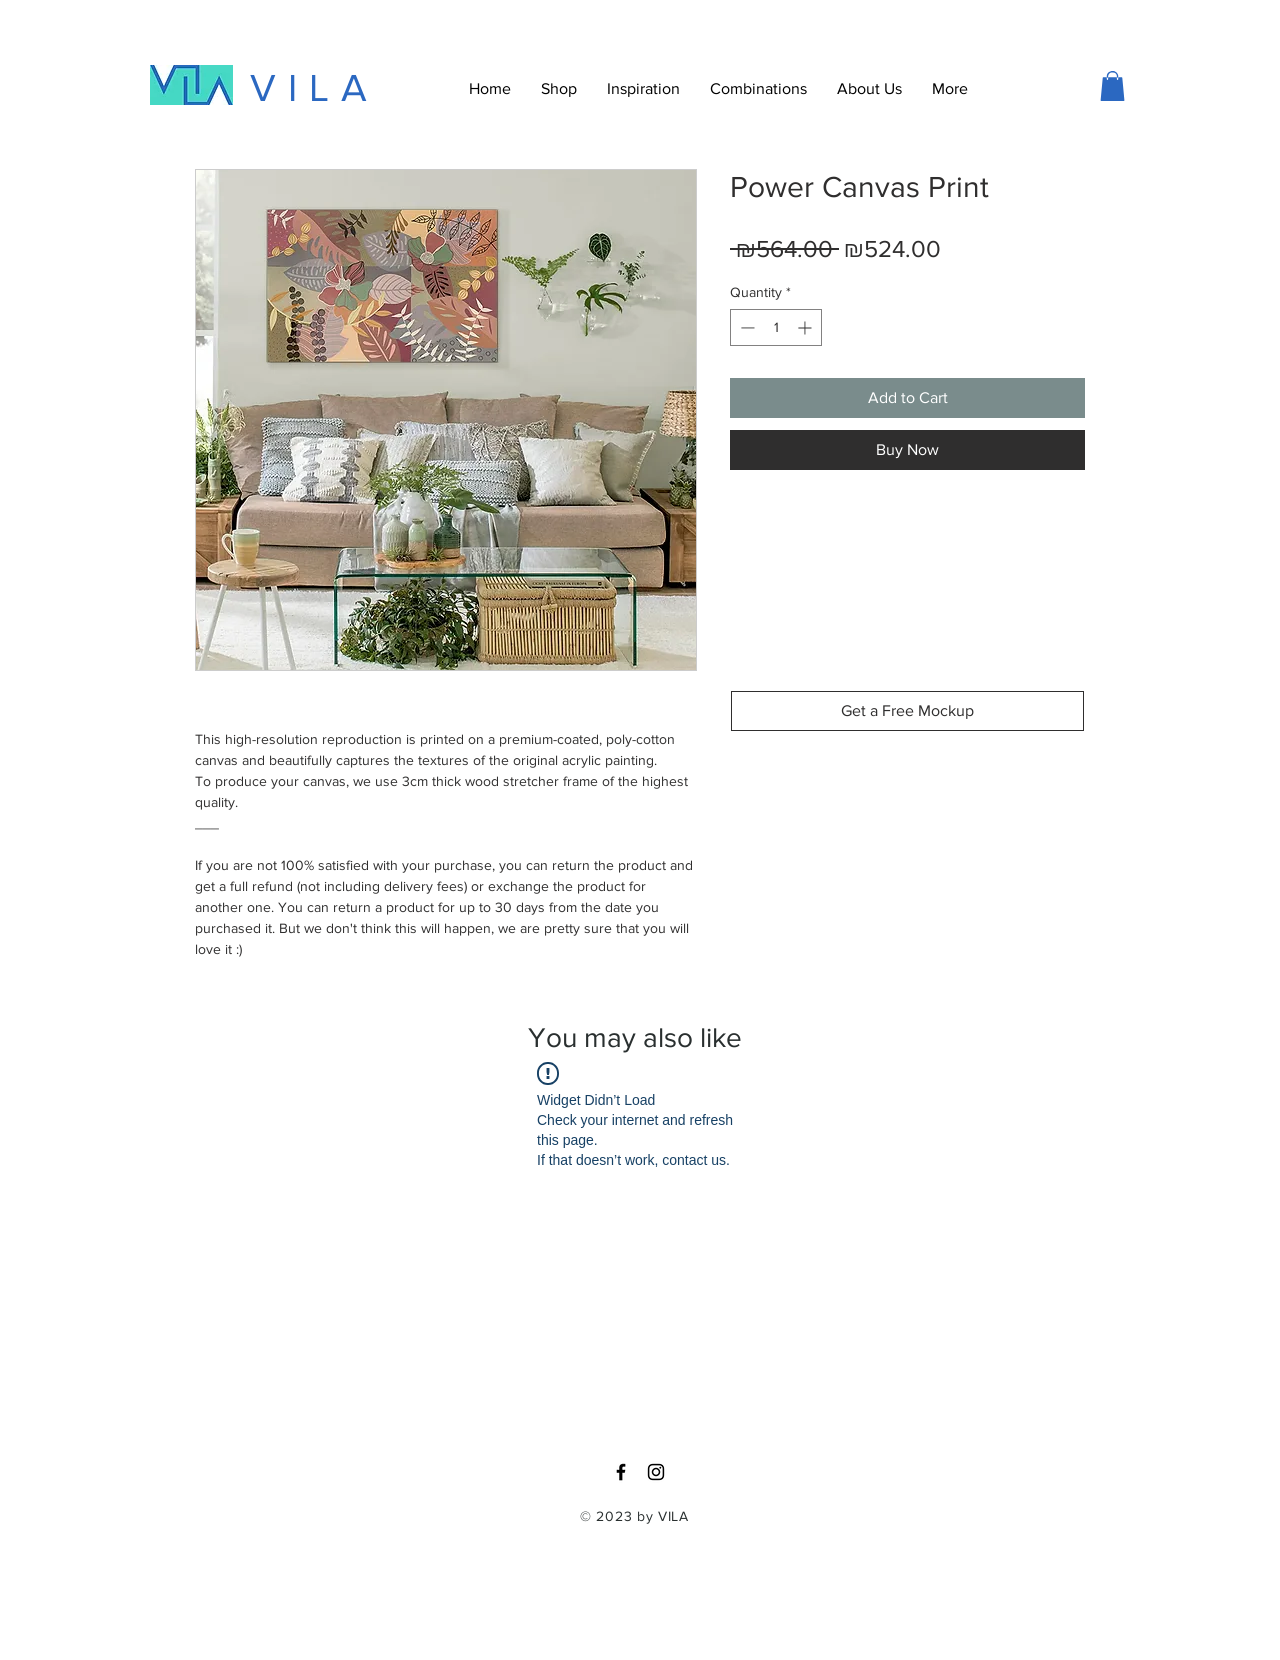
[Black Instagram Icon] (656, 1472)
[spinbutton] (776, 327)
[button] (950, 89)
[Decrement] (745, 327)
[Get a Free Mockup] (907, 711)
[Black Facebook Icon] (621, 1472)
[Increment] (806, 327)
